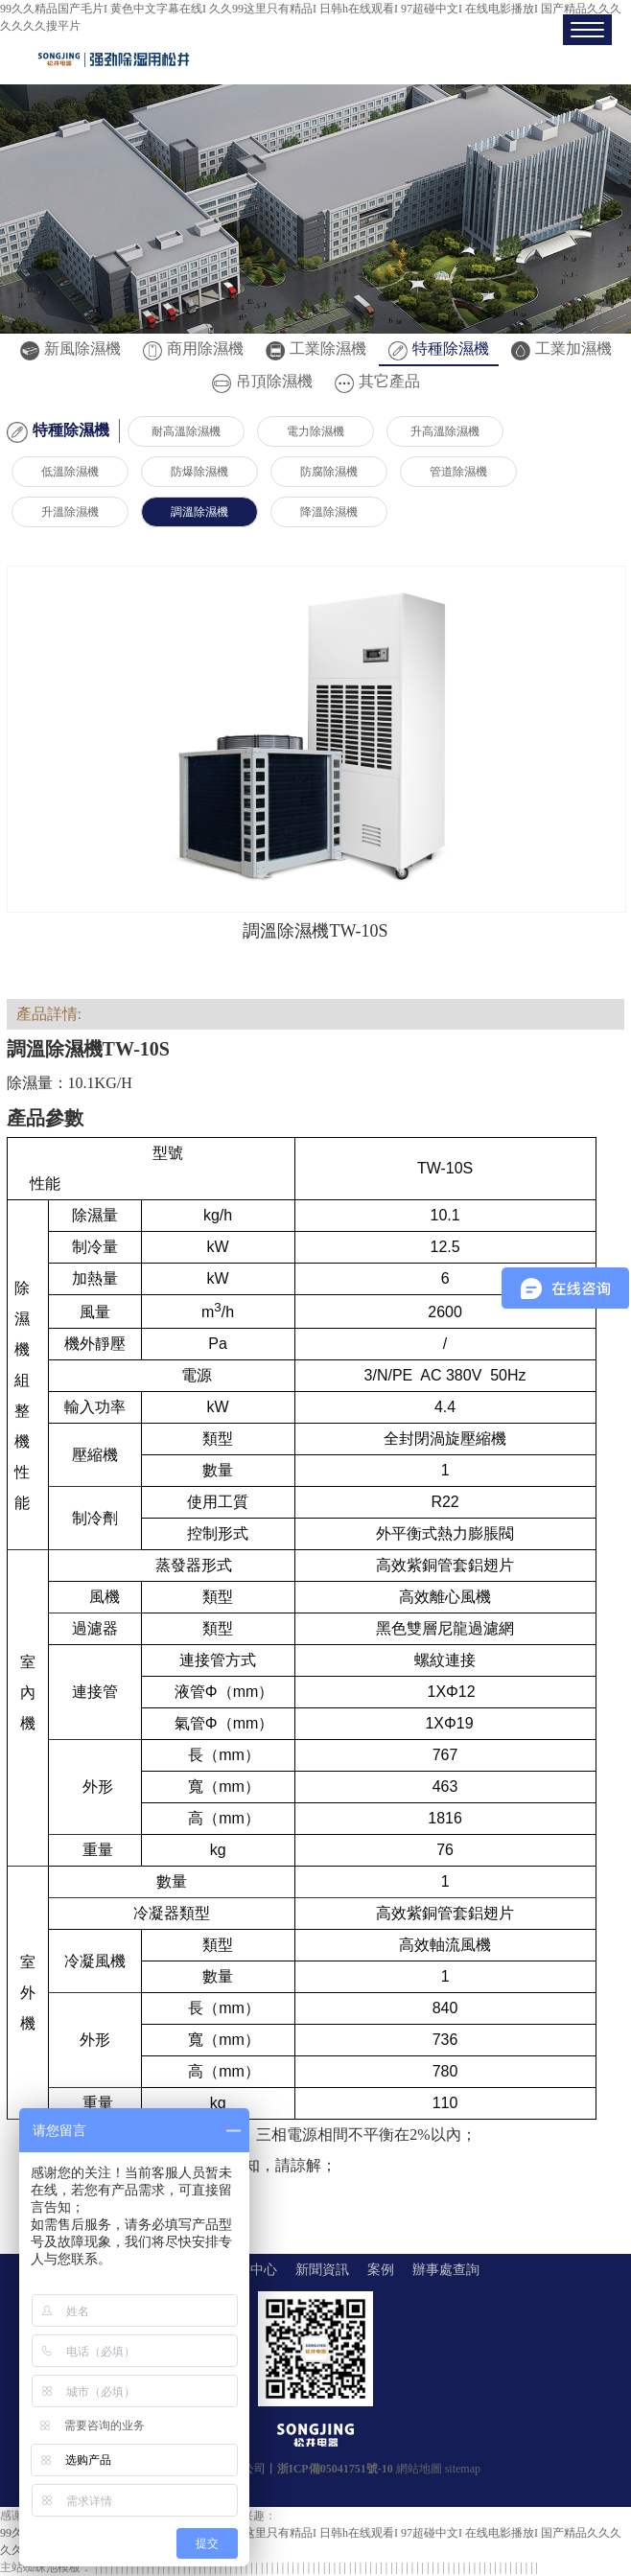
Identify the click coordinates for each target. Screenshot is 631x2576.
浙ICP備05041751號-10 (335, 2468)
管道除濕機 (458, 471)
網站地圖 (419, 2468)
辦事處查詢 (445, 2270)
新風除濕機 (70, 348)
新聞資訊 (322, 2270)
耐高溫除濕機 (186, 431)
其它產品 (377, 381)
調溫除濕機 (199, 512)
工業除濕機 (316, 348)
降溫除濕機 (329, 512)
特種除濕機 (438, 348)
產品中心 (250, 2270)
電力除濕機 (315, 431)
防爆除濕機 (199, 471)
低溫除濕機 (70, 471)
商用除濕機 (193, 348)
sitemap (462, 2468)
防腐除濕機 (329, 471)
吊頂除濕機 (262, 381)
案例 (380, 2270)
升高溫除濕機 (444, 431)
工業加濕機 (561, 348)
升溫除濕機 (70, 512)
